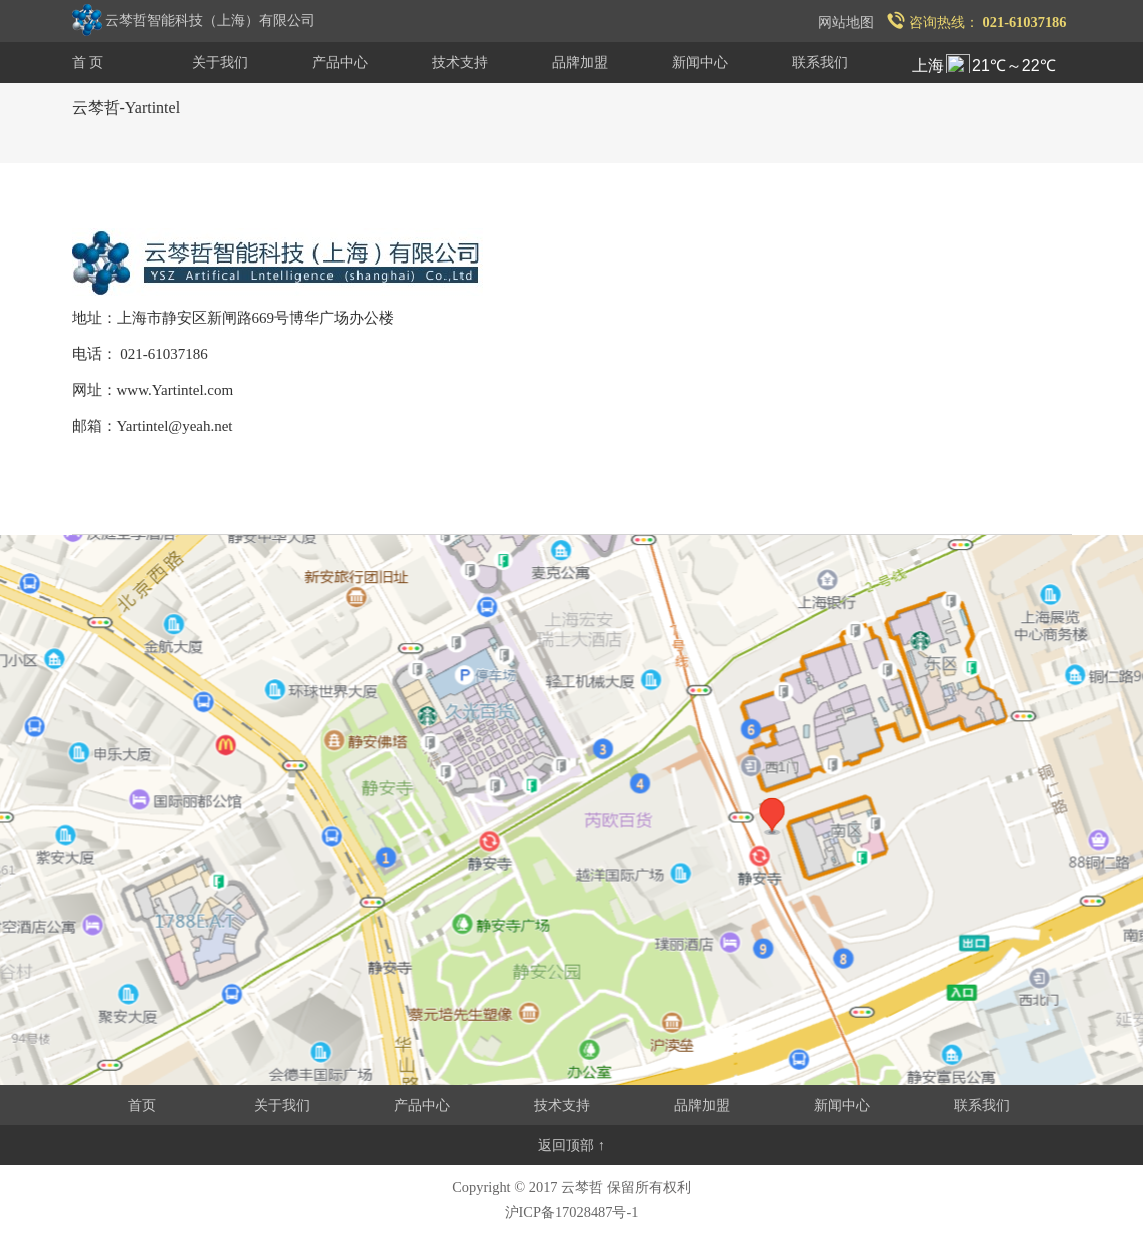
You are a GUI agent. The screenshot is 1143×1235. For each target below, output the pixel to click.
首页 (142, 1105)
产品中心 (340, 62)
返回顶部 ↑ (571, 1145)
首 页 (88, 62)
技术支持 (460, 62)
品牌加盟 (580, 62)
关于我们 (220, 62)
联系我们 (820, 62)
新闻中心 (700, 62)
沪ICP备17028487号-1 (572, 1212)
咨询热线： (976, 22)
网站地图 (846, 22)
